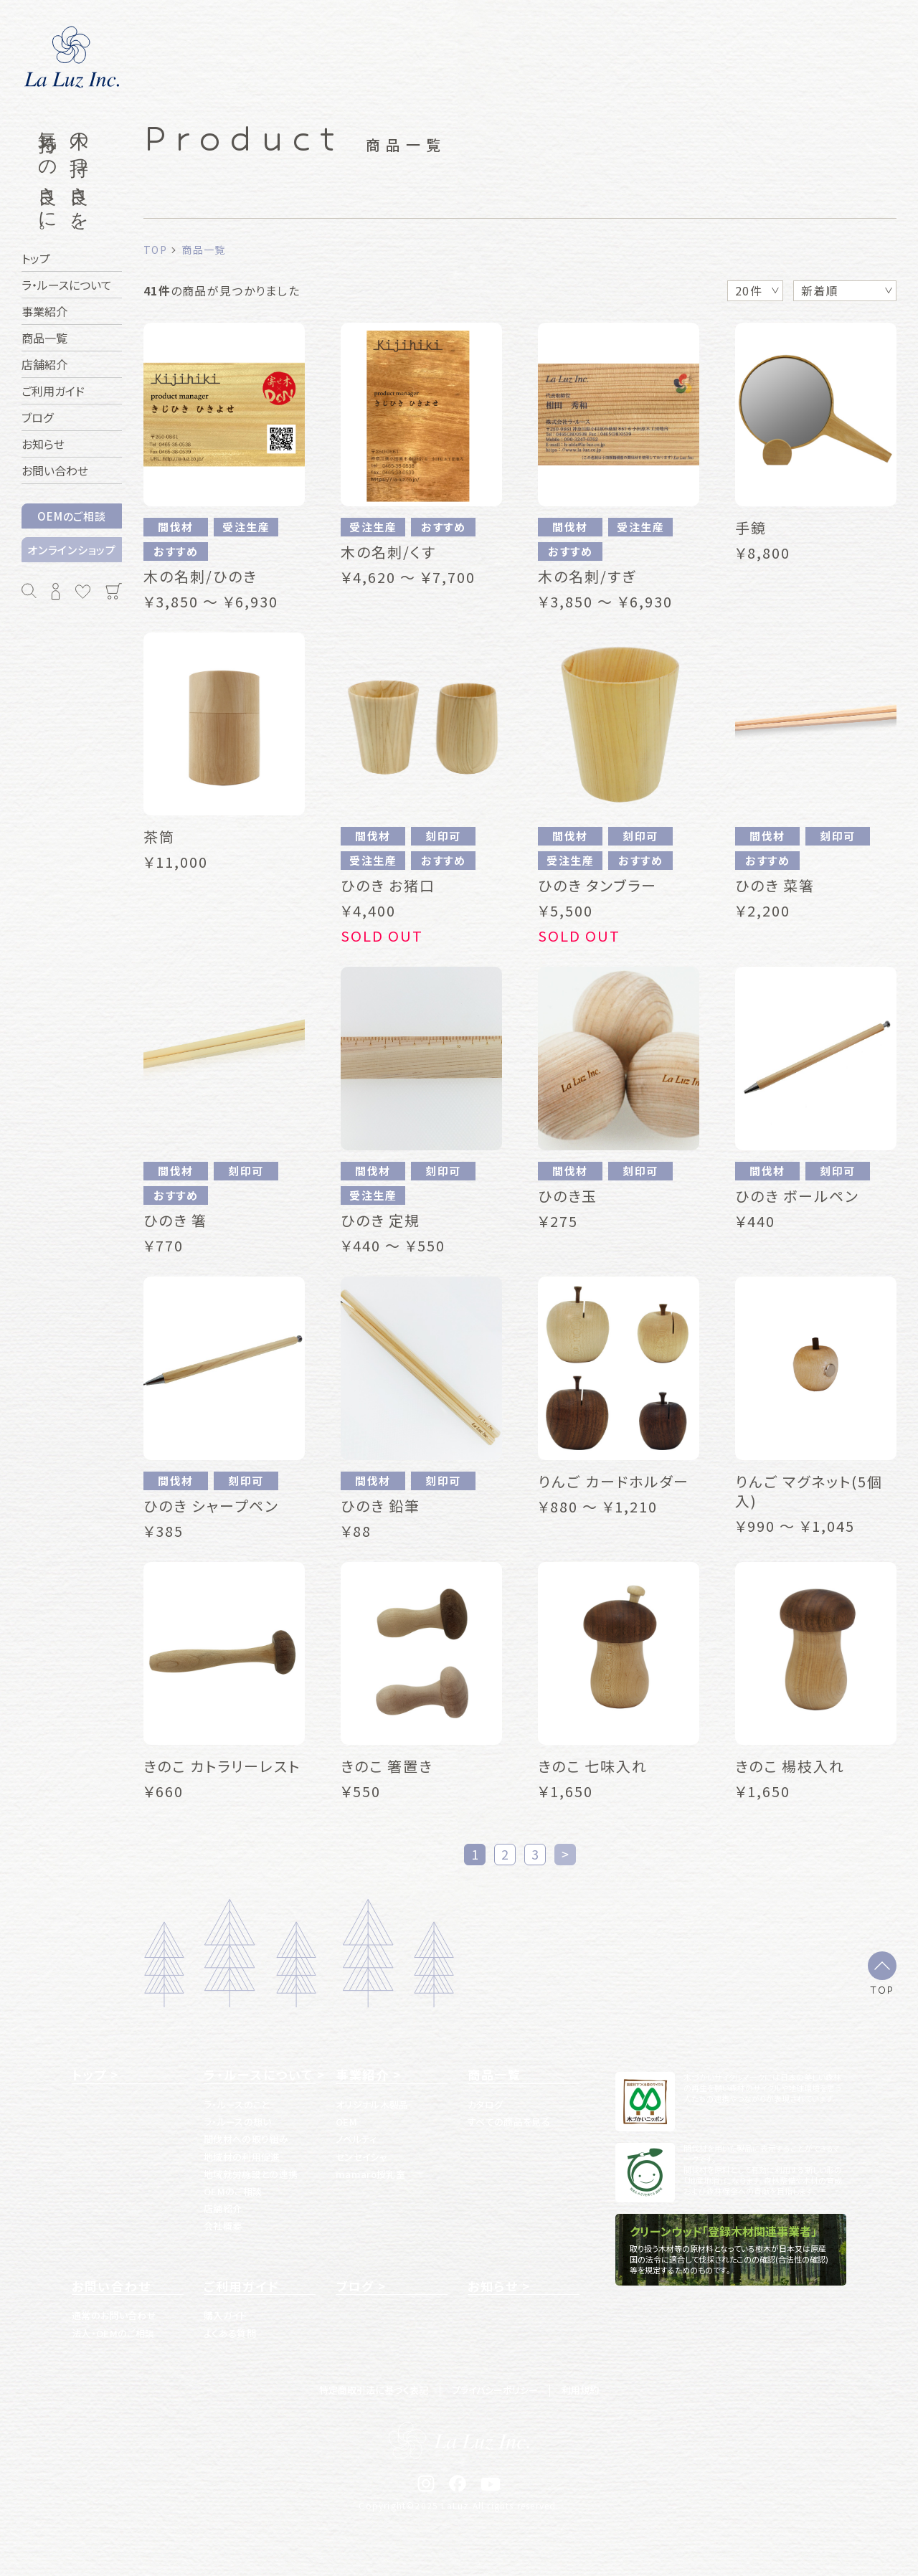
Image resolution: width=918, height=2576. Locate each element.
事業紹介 (362, 2074)
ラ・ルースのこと (237, 2104)
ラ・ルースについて (258, 2074)
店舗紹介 (223, 2208)
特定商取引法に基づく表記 (373, 2390)
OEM (346, 2121)
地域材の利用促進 (242, 2157)
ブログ (355, 2286)
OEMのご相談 (71, 516)
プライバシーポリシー (495, 2390)
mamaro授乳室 (370, 2174)
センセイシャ (361, 2157)
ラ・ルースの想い (238, 2121)
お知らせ (493, 2286)
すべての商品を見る (509, 2121)
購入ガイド (225, 2315)
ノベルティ (356, 2139)
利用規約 (580, 2390)
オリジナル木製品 (372, 2104)
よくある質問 (230, 2333)
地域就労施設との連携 (251, 2174)
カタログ (485, 2104)
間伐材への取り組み (246, 2139)
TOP (882, 1989)
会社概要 (223, 2225)
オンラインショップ (71, 549)
